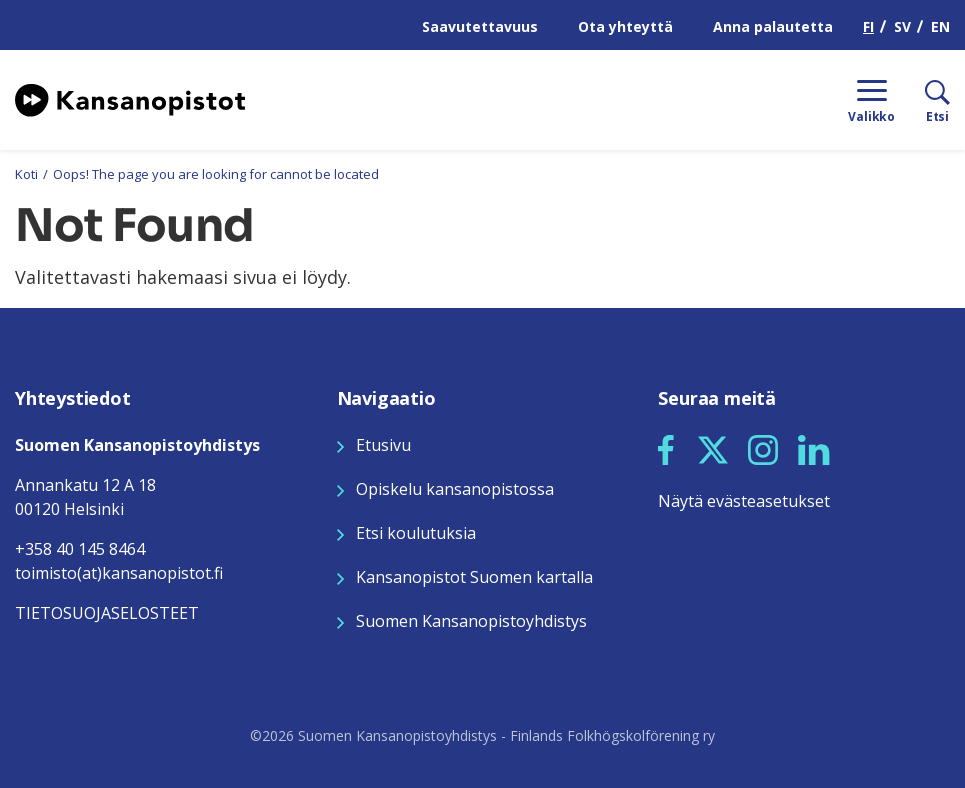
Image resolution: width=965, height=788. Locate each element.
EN (940, 26)
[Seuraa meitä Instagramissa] (763, 448)
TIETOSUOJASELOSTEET (107, 613)
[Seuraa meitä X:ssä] (713, 448)
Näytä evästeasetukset (744, 501)
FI (868, 26)
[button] (666, 450)
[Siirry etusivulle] (130, 98)
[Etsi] (922, 100)
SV (902, 26)
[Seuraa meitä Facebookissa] (666, 448)
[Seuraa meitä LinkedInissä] (814, 448)
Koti (26, 174)
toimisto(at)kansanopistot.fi (119, 573)
